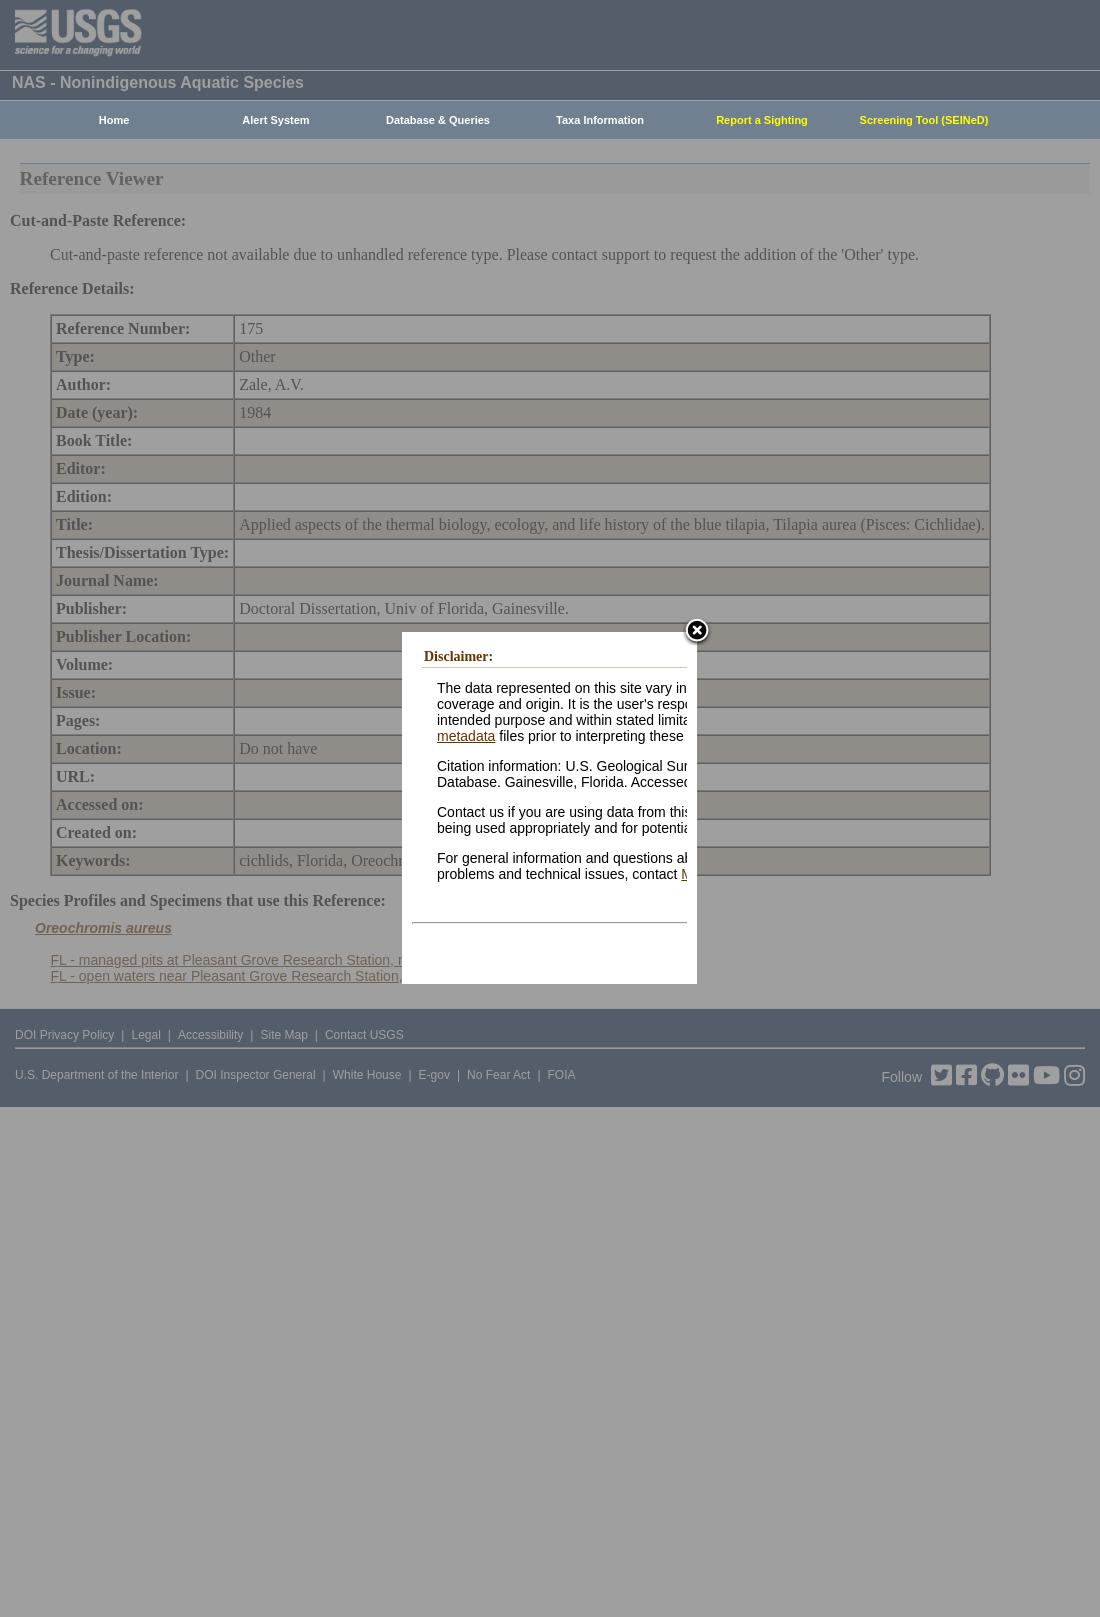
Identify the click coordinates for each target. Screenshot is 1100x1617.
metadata (466, 736)
